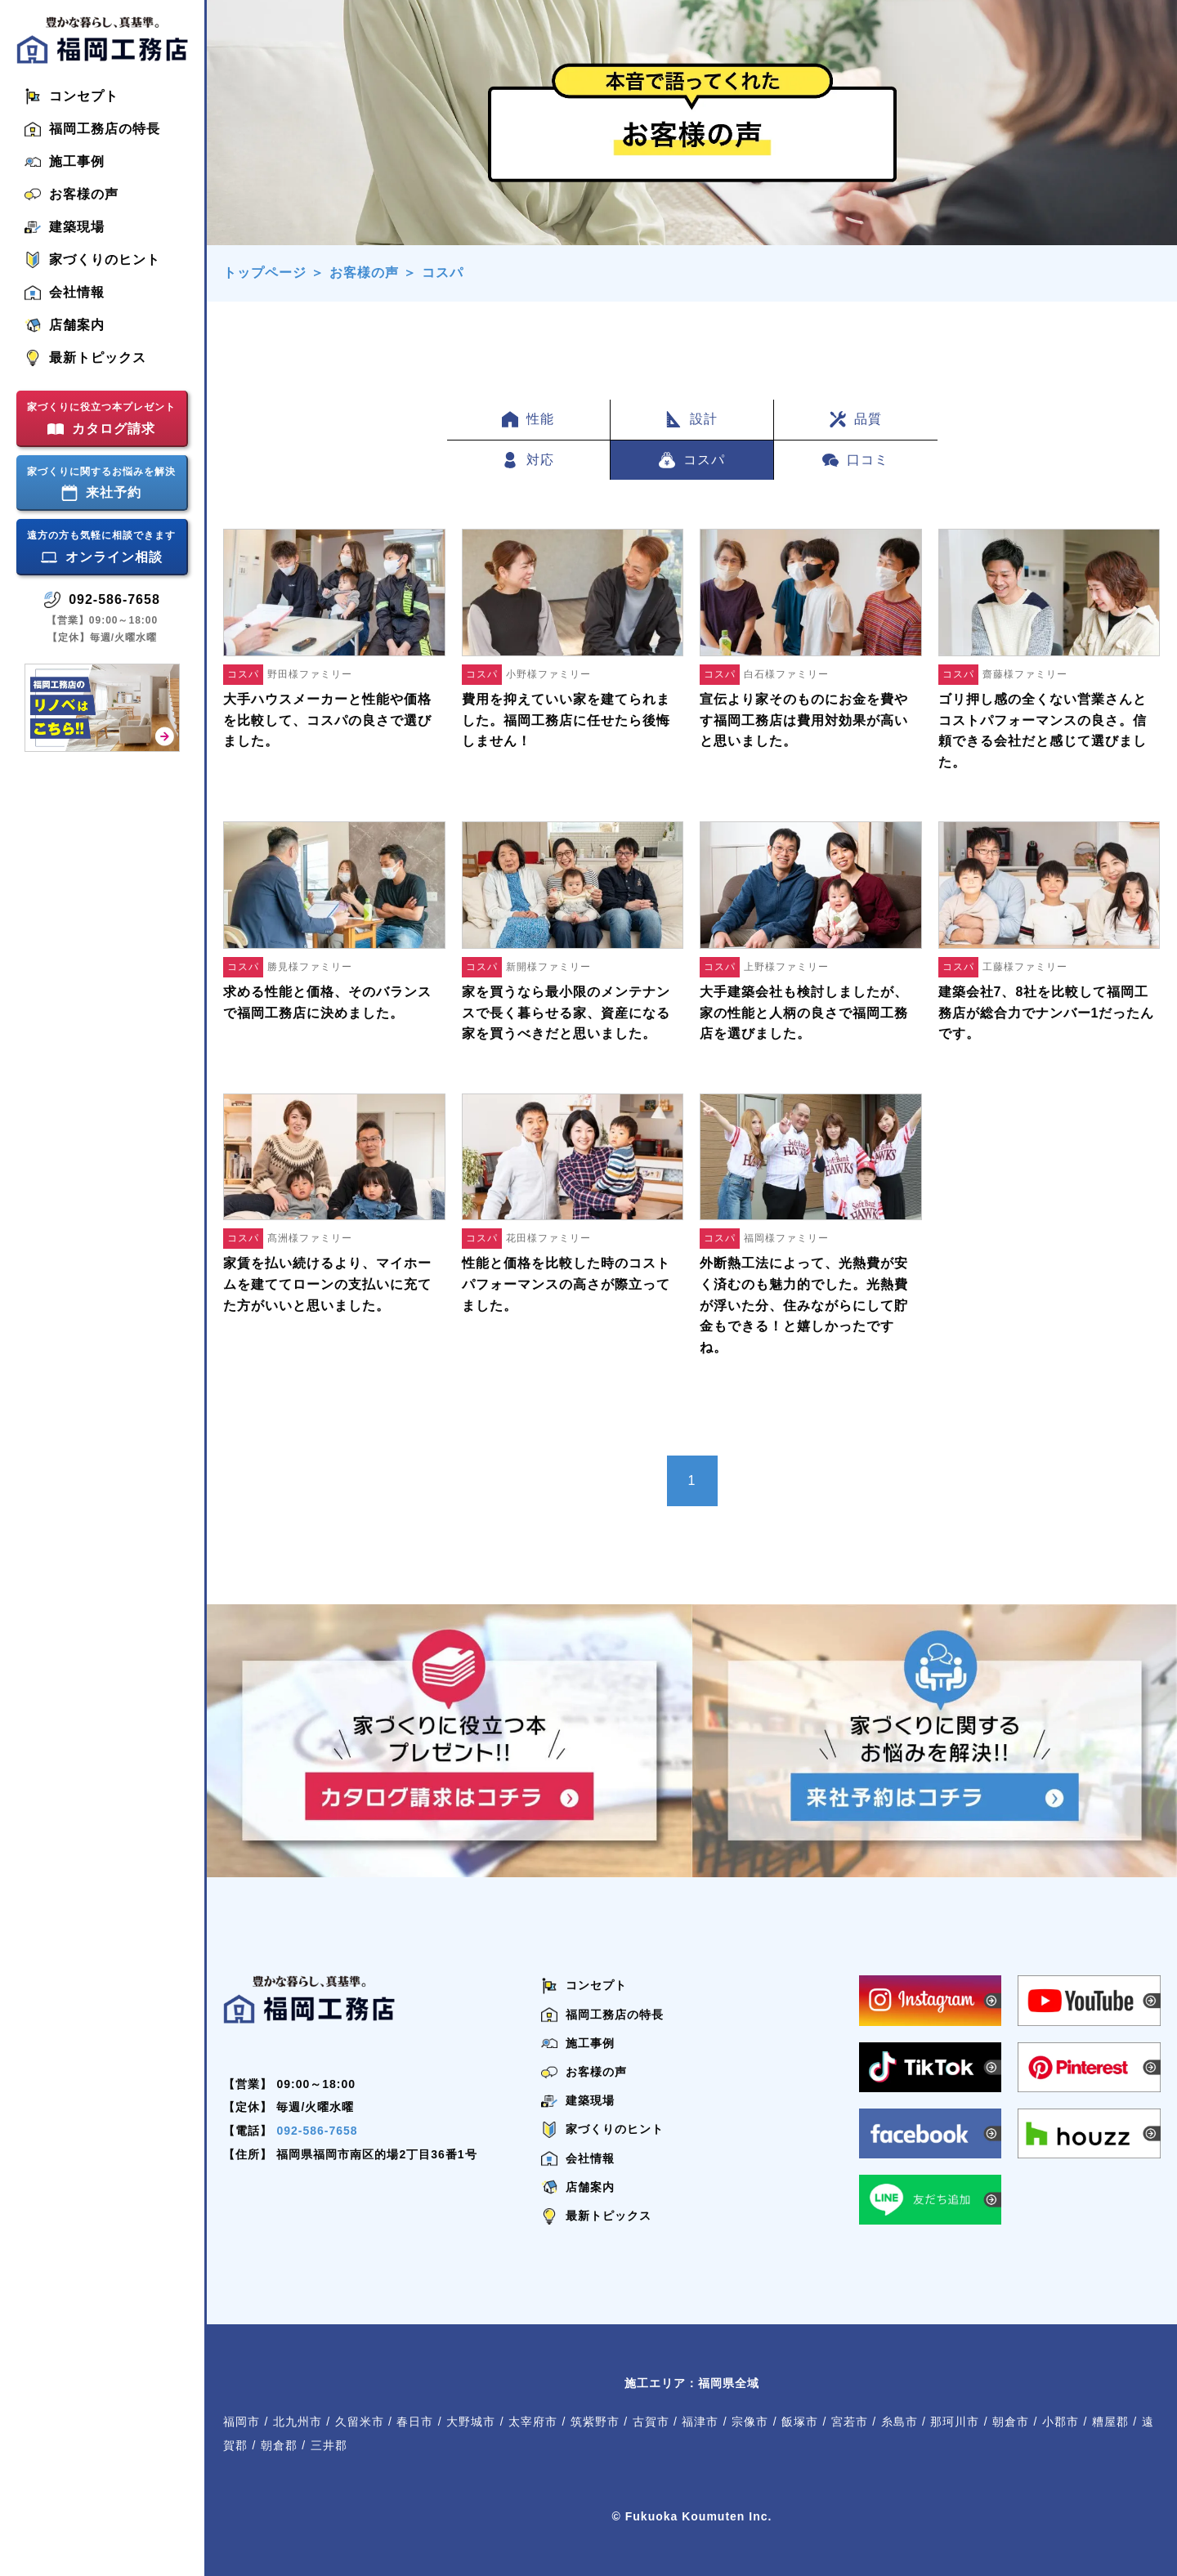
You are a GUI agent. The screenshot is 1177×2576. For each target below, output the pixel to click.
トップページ (265, 273)
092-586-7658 (316, 2130)
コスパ (442, 273)
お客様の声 (364, 273)
